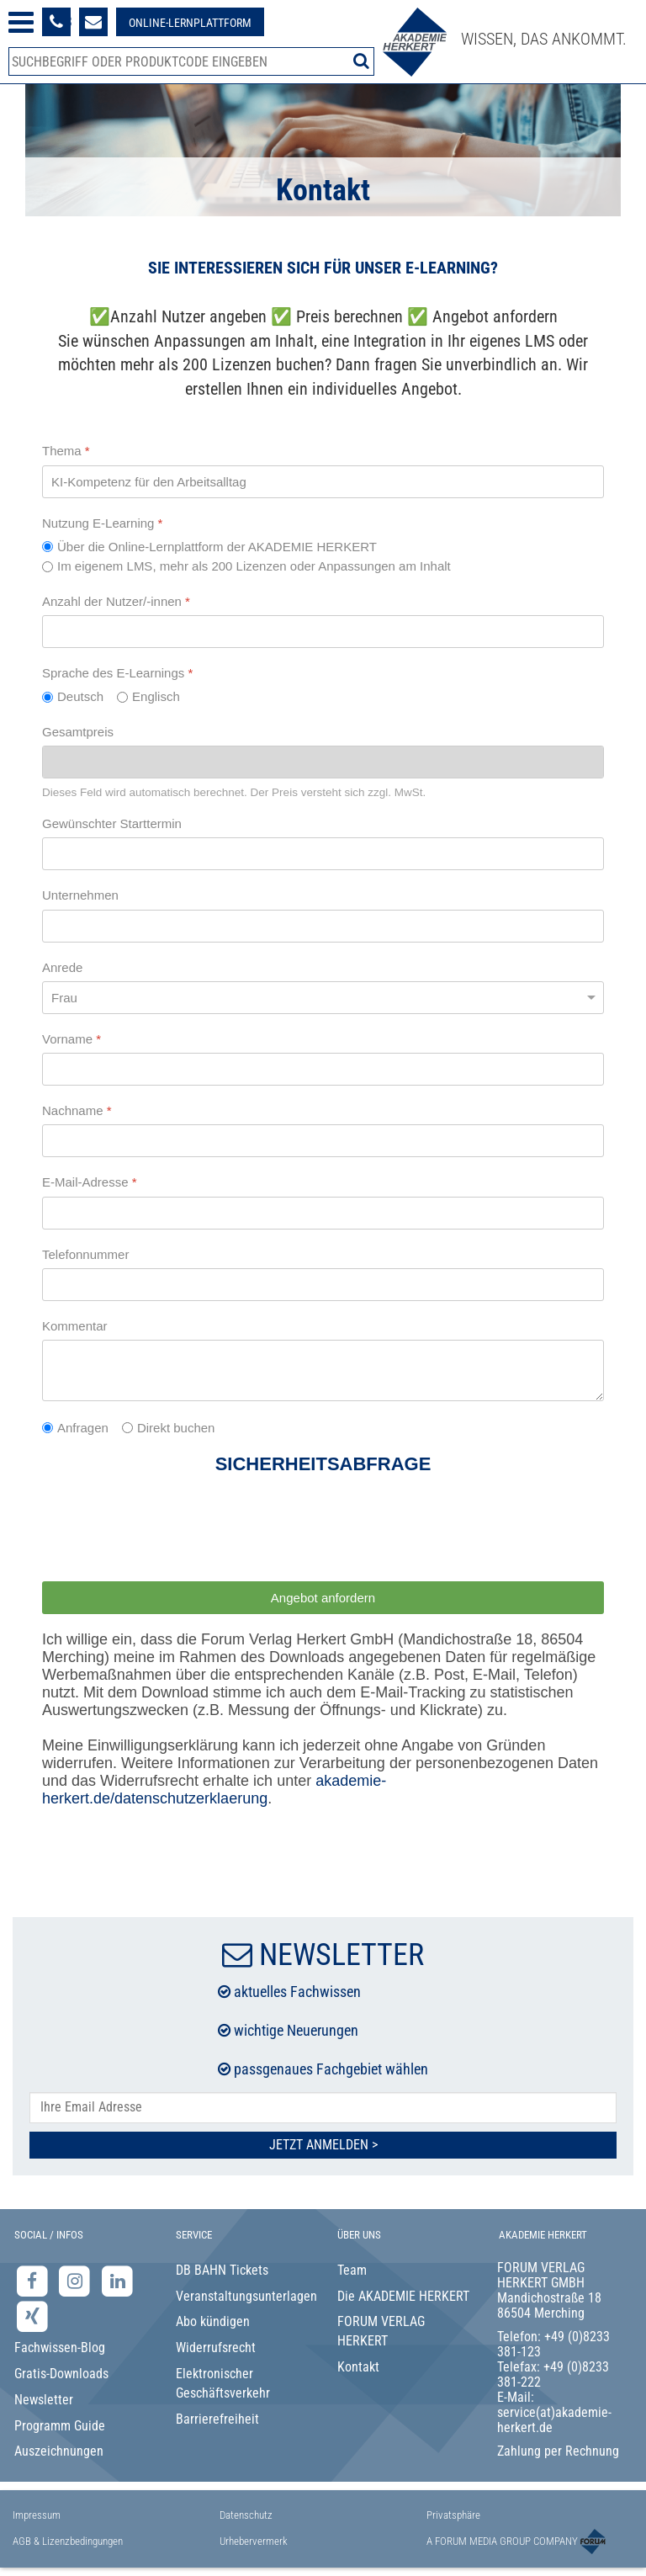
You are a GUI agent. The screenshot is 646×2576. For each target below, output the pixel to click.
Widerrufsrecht (216, 2348)
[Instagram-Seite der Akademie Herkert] (77, 2280)
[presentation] (170, 1531)
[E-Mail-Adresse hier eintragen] (323, 2107)
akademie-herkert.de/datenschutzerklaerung (214, 1789)
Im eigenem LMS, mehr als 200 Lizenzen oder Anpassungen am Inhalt (254, 566)
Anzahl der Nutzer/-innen (116, 601)
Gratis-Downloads (61, 2374)
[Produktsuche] (191, 61)
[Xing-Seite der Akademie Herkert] (32, 2316)
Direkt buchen (176, 1428)
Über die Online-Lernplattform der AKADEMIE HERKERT (217, 546)
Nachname (77, 1110)
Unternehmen (80, 895)
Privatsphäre (453, 2515)
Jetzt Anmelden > (323, 2145)
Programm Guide (59, 2426)
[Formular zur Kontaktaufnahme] (93, 22)
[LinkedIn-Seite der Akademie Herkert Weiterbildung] (117, 2280)
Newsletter (43, 2400)
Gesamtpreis (78, 732)
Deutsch (80, 696)
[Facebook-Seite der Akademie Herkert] (34, 2280)
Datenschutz (246, 2515)
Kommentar (75, 1326)
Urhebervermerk (254, 2541)
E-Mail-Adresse (89, 1182)
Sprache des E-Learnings (117, 673)
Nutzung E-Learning (102, 523)
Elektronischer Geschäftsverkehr (223, 2383)
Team (352, 2270)
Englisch (156, 696)
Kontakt (358, 2367)
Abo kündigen (213, 2321)
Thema (66, 450)
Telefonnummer (85, 1254)
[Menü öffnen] (21, 22)
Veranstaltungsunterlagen (243, 2296)
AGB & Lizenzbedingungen (68, 2541)
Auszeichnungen (58, 2451)
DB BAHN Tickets (222, 2270)
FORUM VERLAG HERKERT (381, 2331)
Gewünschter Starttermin (112, 823)
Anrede (62, 967)
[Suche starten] (361, 60)
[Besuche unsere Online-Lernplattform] (190, 22)
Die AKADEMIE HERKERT (403, 2296)
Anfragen (83, 1428)
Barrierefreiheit (217, 2419)
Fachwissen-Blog (59, 2348)
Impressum (37, 2515)
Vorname (71, 1039)
